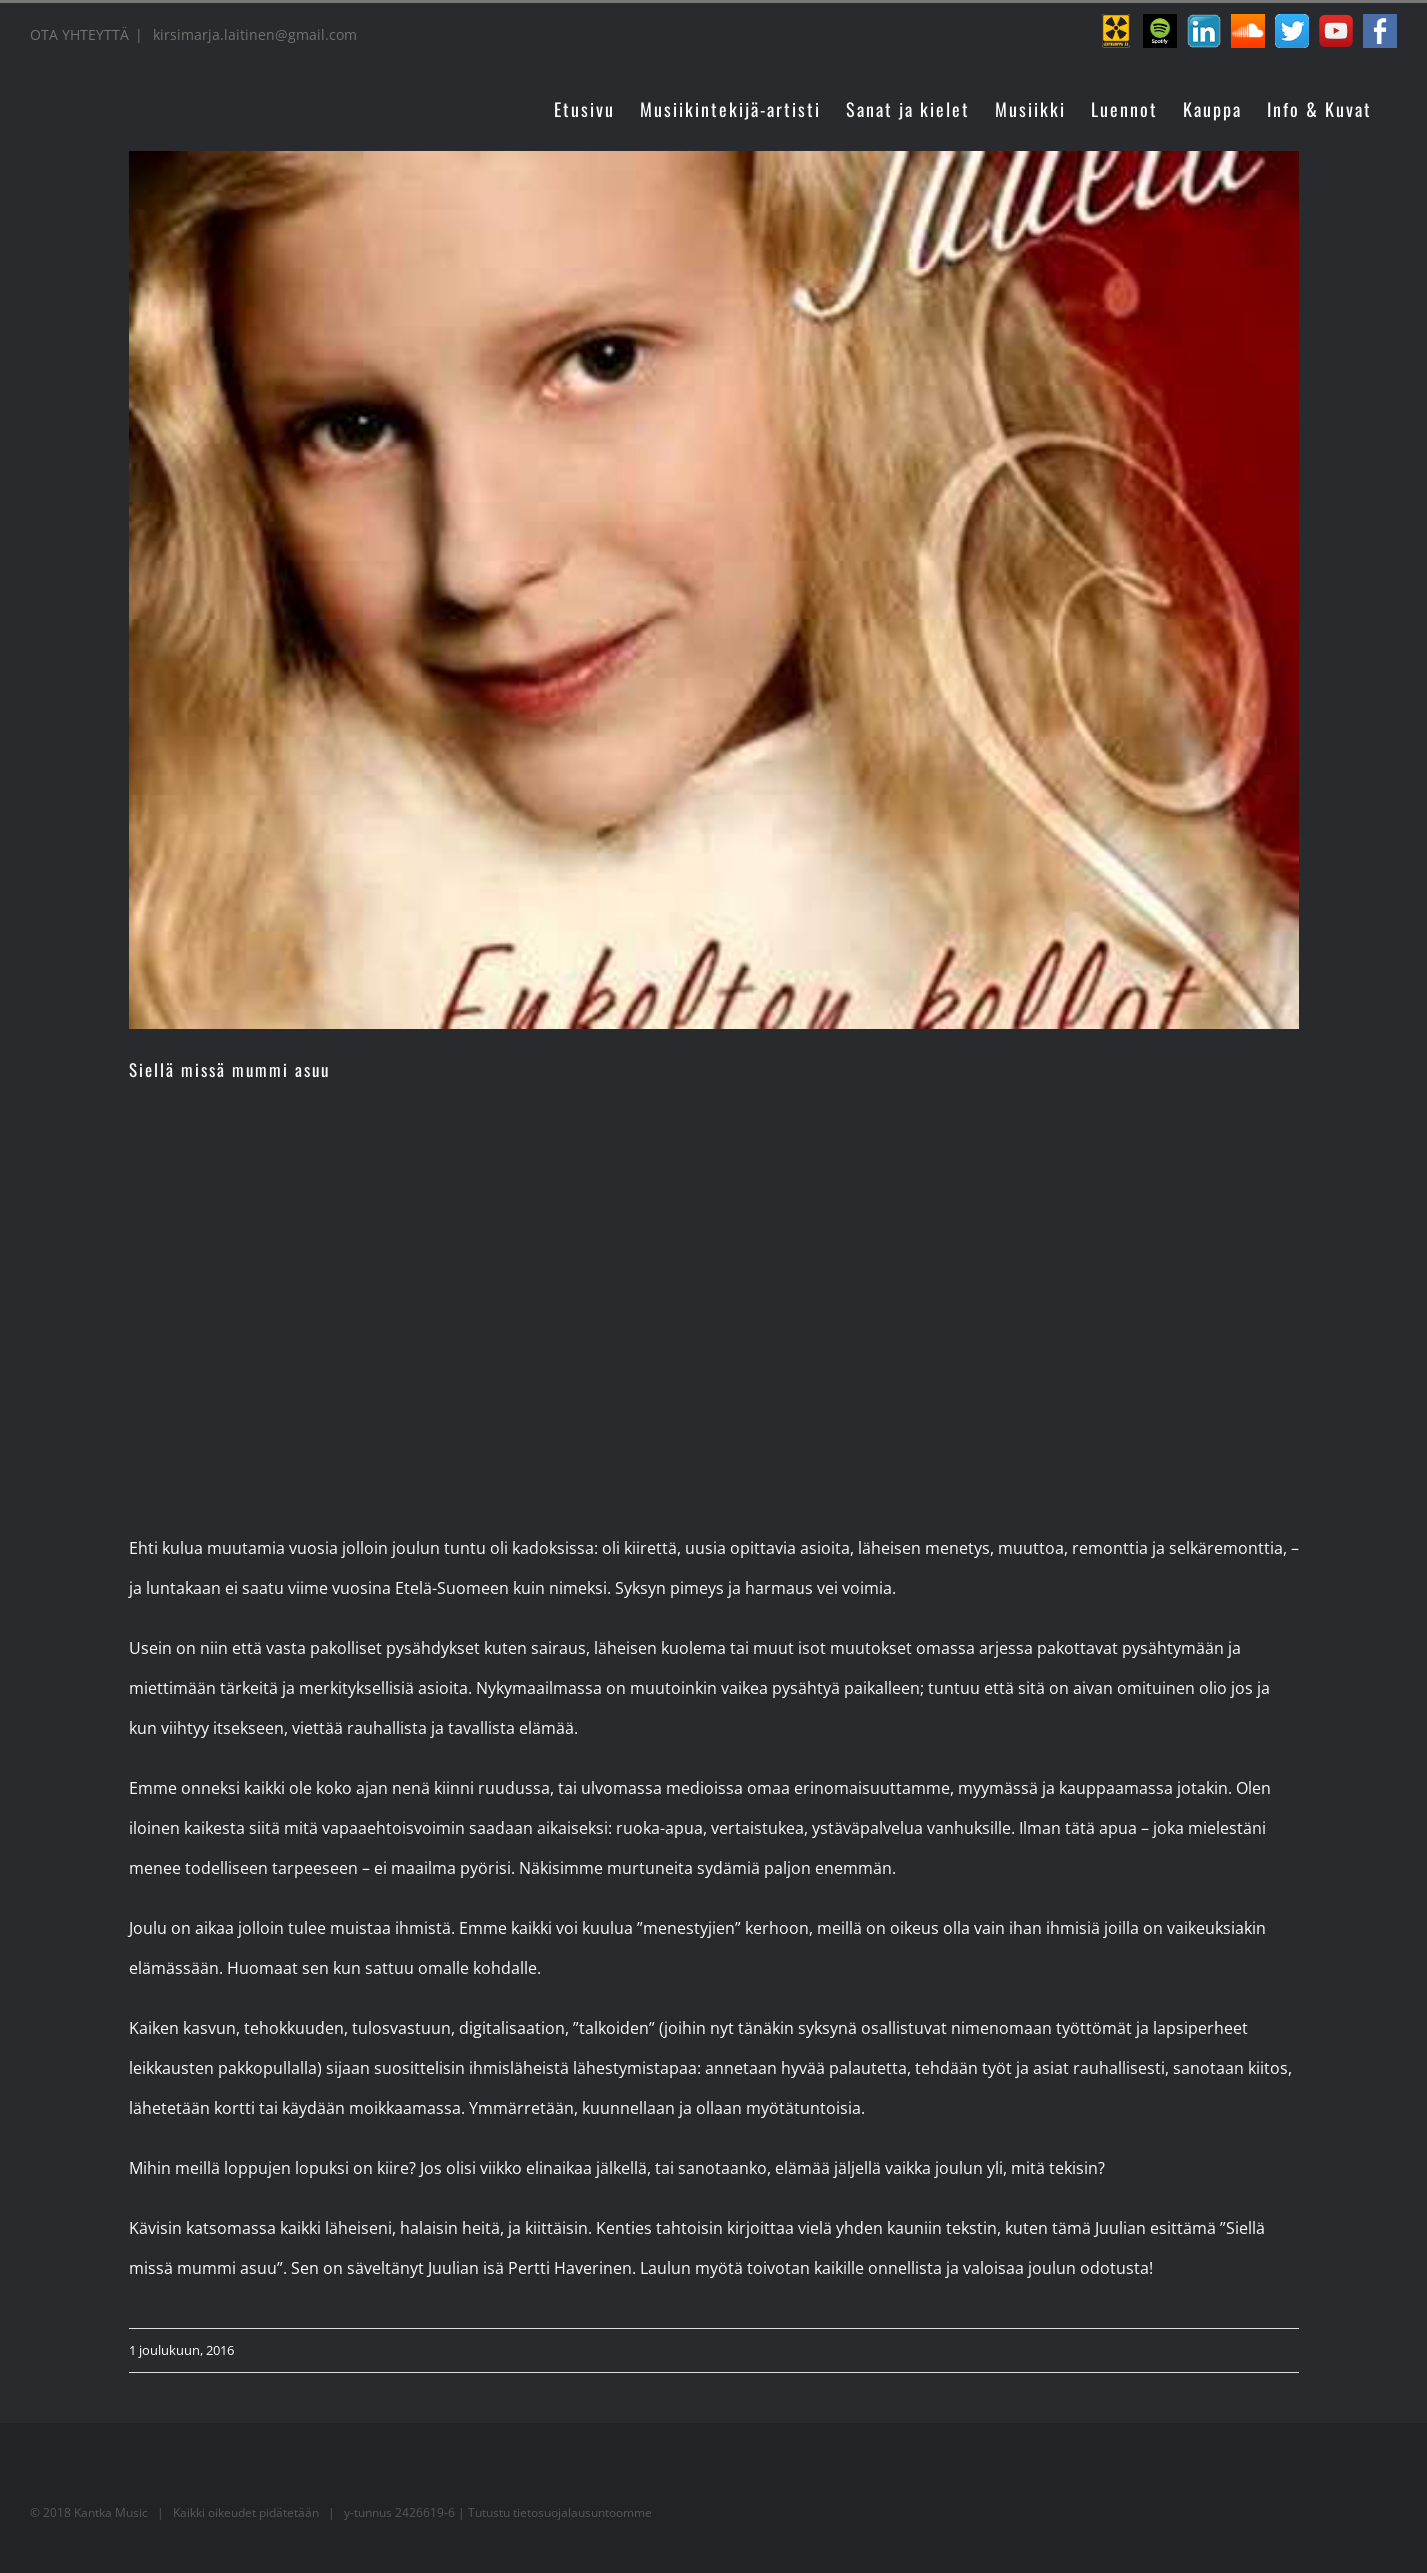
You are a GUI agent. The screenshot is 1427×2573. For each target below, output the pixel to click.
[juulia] (714, 590)
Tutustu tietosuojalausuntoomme (560, 2512)
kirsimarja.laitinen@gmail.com (253, 34)
